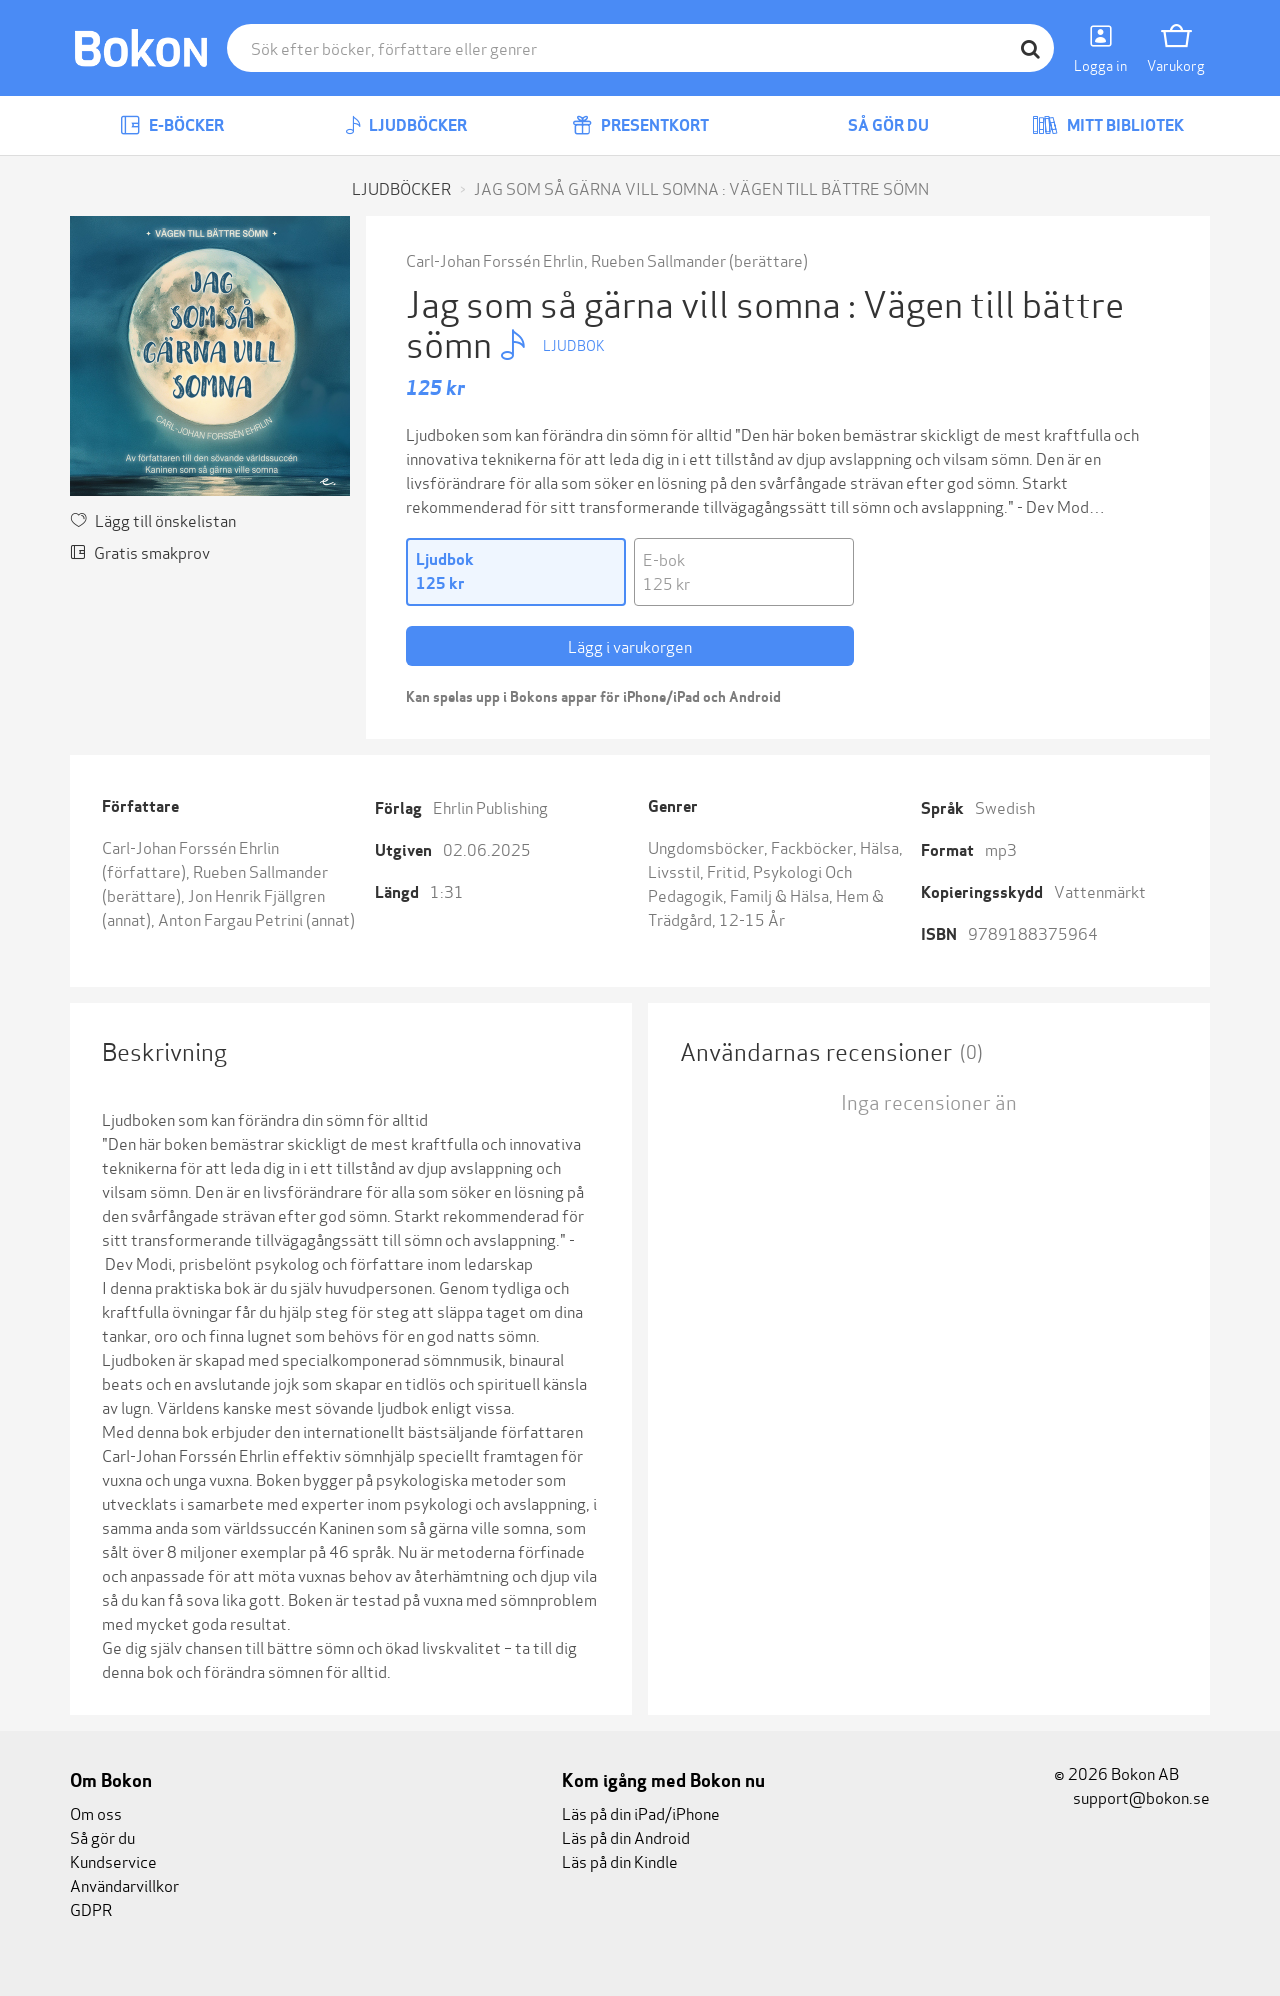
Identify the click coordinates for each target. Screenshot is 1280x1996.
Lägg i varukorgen (630, 645)
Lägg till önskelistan (153, 519)
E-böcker (172, 125)
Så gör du (874, 125)
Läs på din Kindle (620, 1860)
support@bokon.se (1132, 1796)
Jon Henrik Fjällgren (256, 894)
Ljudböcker (406, 125)
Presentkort (640, 125)
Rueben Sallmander (658, 259)
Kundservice (113, 1860)
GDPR (91, 1908)
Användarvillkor (124, 1884)
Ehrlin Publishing (490, 806)
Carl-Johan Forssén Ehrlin (494, 259)
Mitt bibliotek (1108, 125)
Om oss (96, 1812)
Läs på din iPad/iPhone (641, 1812)
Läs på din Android (626, 1836)
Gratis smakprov (140, 551)
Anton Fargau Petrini (230, 918)
